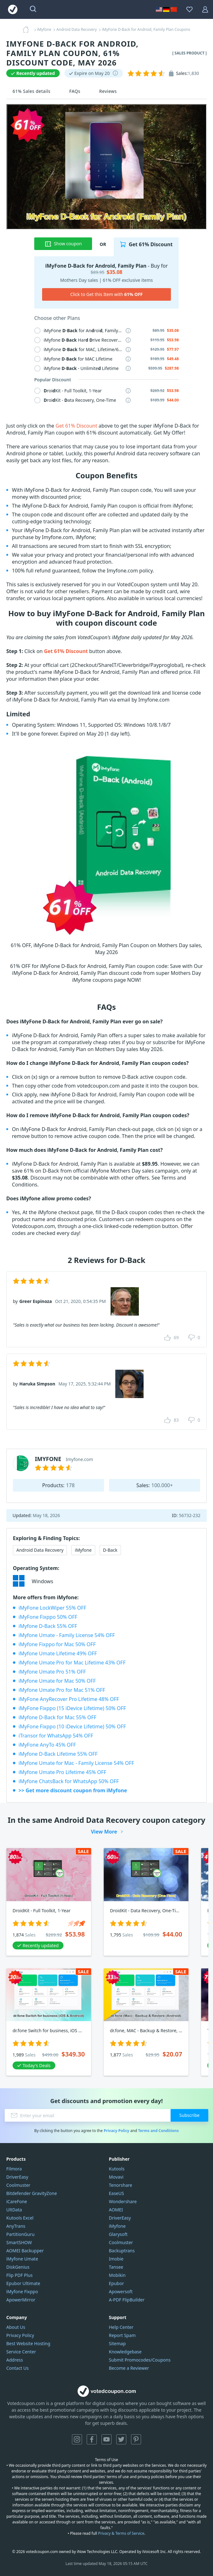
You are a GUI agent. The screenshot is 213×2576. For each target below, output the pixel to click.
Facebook (92, 2439)
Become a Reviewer (129, 2368)
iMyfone (83, 1550)
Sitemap (117, 2343)
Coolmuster (18, 2185)
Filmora (14, 2169)
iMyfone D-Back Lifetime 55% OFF (58, 1753)
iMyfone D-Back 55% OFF (48, 1626)
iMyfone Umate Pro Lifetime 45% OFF (62, 1772)
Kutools (117, 2169)
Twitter (121, 2439)
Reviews (108, 91)
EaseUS (116, 2193)
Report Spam (122, 2335)
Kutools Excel (19, 2218)
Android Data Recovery (39, 1550)
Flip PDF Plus (19, 2275)
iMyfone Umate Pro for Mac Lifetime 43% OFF (72, 1662)
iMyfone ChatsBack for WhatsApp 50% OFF (69, 1781)
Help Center (121, 2327)
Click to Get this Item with (106, 294)
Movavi (116, 2177)
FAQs (74, 91)
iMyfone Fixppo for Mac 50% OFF (57, 1644)
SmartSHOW (19, 2242)
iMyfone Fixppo (22, 2292)
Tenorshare (120, 2185)
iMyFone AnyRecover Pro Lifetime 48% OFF (69, 1699)
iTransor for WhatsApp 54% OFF (56, 1735)
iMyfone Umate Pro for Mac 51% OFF (62, 1689)
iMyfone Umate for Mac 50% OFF (57, 1680)
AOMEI (116, 2210)
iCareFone (16, 2201)
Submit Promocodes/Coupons (140, 2360)
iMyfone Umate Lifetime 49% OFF (58, 1653)
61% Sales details (32, 91)
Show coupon (63, 244)
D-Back (110, 1550)
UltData (14, 2210)
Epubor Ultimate (23, 2283)
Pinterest (136, 2439)
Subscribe (189, 2115)
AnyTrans (15, 2226)
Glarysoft (118, 2234)
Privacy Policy (116, 2130)
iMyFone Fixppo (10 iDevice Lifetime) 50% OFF (72, 1726)
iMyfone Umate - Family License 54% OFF (67, 1635)
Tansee (116, 2267)
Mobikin (117, 2275)
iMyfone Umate (22, 2259)
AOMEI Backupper (25, 2251)
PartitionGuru (20, 2234)
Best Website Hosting (28, 2343)
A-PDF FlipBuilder (127, 2300)
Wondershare (123, 2201)
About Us (15, 2327)
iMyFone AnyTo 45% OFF (47, 1744)
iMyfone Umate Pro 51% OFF (52, 1671)
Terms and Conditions (158, 2130)
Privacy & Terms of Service (121, 2533)
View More (104, 1831)
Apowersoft (121, 2292)
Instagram (77, 2439)
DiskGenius (18, 2267)
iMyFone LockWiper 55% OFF (52, 1607)
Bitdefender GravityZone (31, 2193)
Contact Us (17, 2368)
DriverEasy (17, 2177)
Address (14, 2360)
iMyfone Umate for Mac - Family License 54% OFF (76, 1763)
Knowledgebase (125, 2352)
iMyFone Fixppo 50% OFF (48, 1616)
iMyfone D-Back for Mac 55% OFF (57, 1717)
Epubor (116, 2283)
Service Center (21, 2352)
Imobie (116, 2259)
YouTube (106, 2439)
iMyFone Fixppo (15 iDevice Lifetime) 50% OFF (72, 1708)
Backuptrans (122, 2251)
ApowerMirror (20, 2300)
